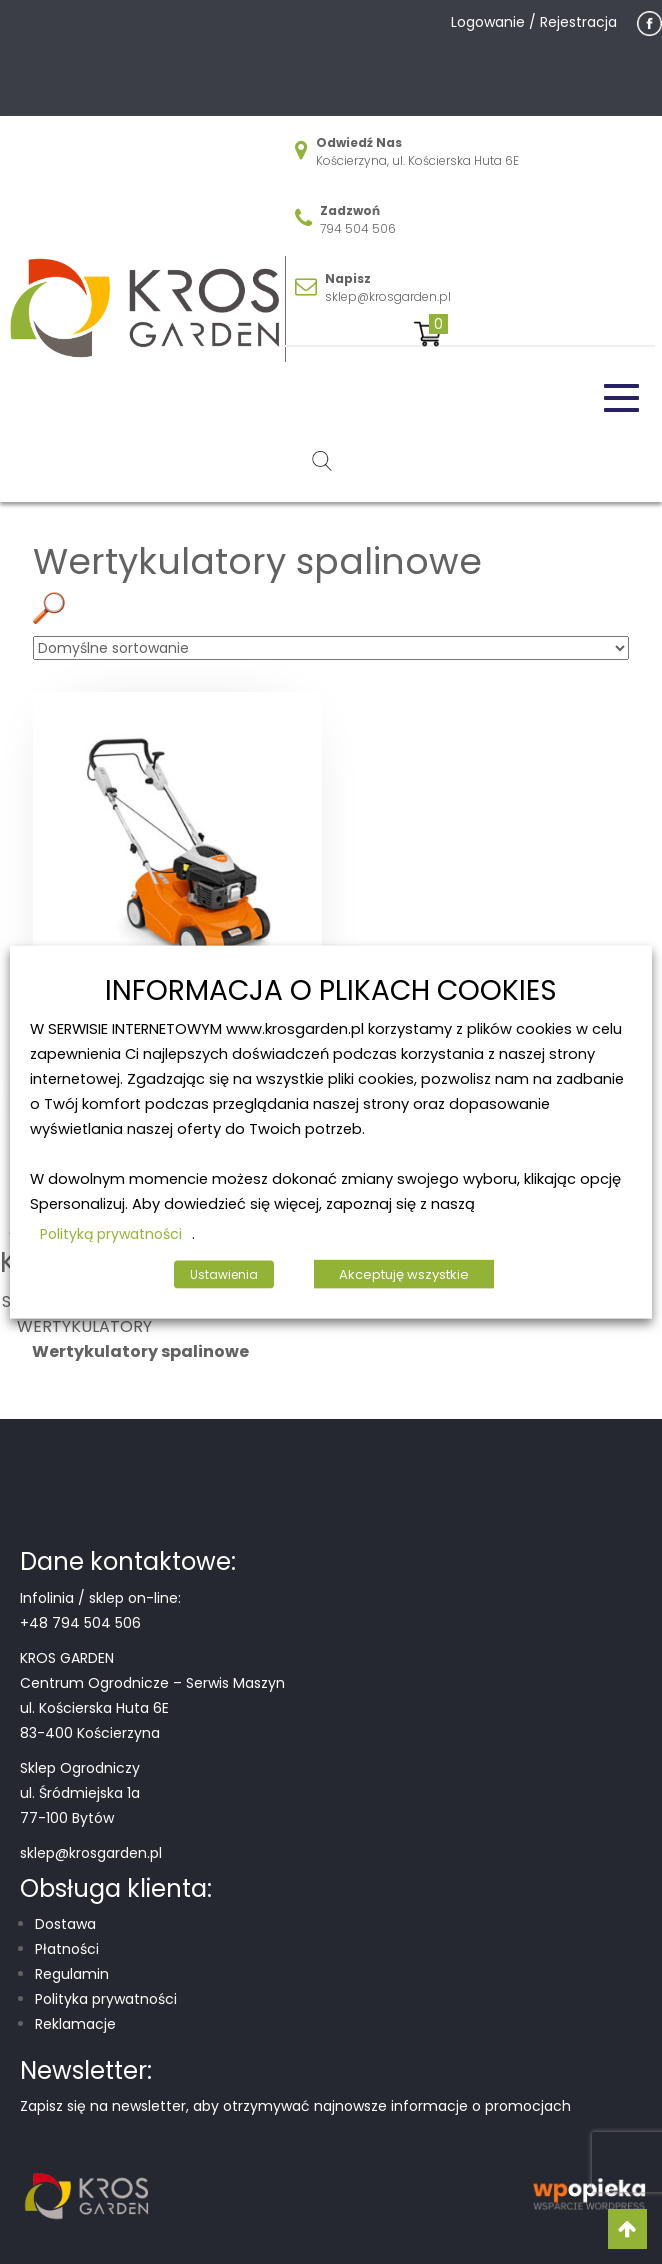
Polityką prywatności (111, 1233)
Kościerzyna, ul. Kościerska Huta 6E (417, 160)
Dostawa (65, 1924)
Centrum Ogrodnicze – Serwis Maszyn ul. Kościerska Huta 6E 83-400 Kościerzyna (152, 1708)
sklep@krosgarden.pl (388, 296)
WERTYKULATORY (84, 1326)
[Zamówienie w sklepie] (331, 648)
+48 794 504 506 (80, 1623)
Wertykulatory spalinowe (140, 1351)
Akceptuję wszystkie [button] (404, 1273)
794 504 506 (358, 228)
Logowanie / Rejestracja (534, 22)
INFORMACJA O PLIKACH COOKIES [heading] (331, 991)
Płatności (67, 1949)
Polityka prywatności (106, 1999)
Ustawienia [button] (224, 1273)
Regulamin (72, 1974)
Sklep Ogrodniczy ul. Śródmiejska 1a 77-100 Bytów (80, 1793)
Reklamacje (75, 2024)
